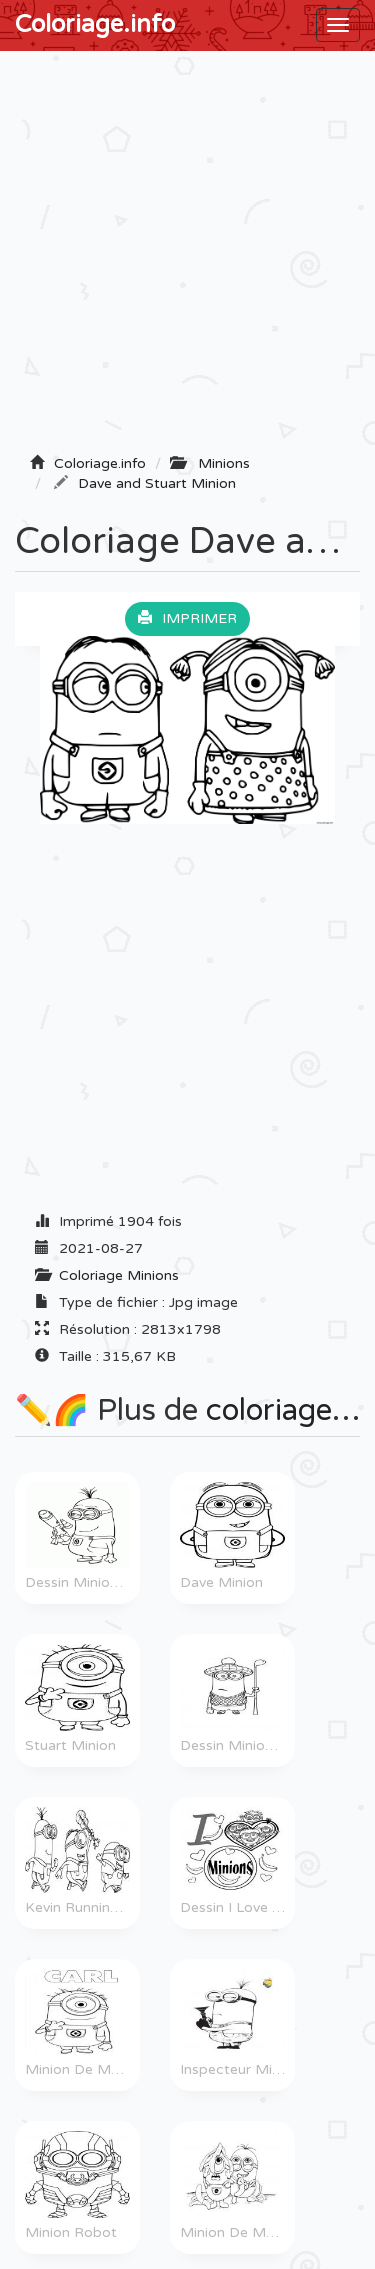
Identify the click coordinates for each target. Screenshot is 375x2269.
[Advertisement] (187, 258)
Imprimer (187, 618)
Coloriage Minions (119, 1275)
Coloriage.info (95, 24)
